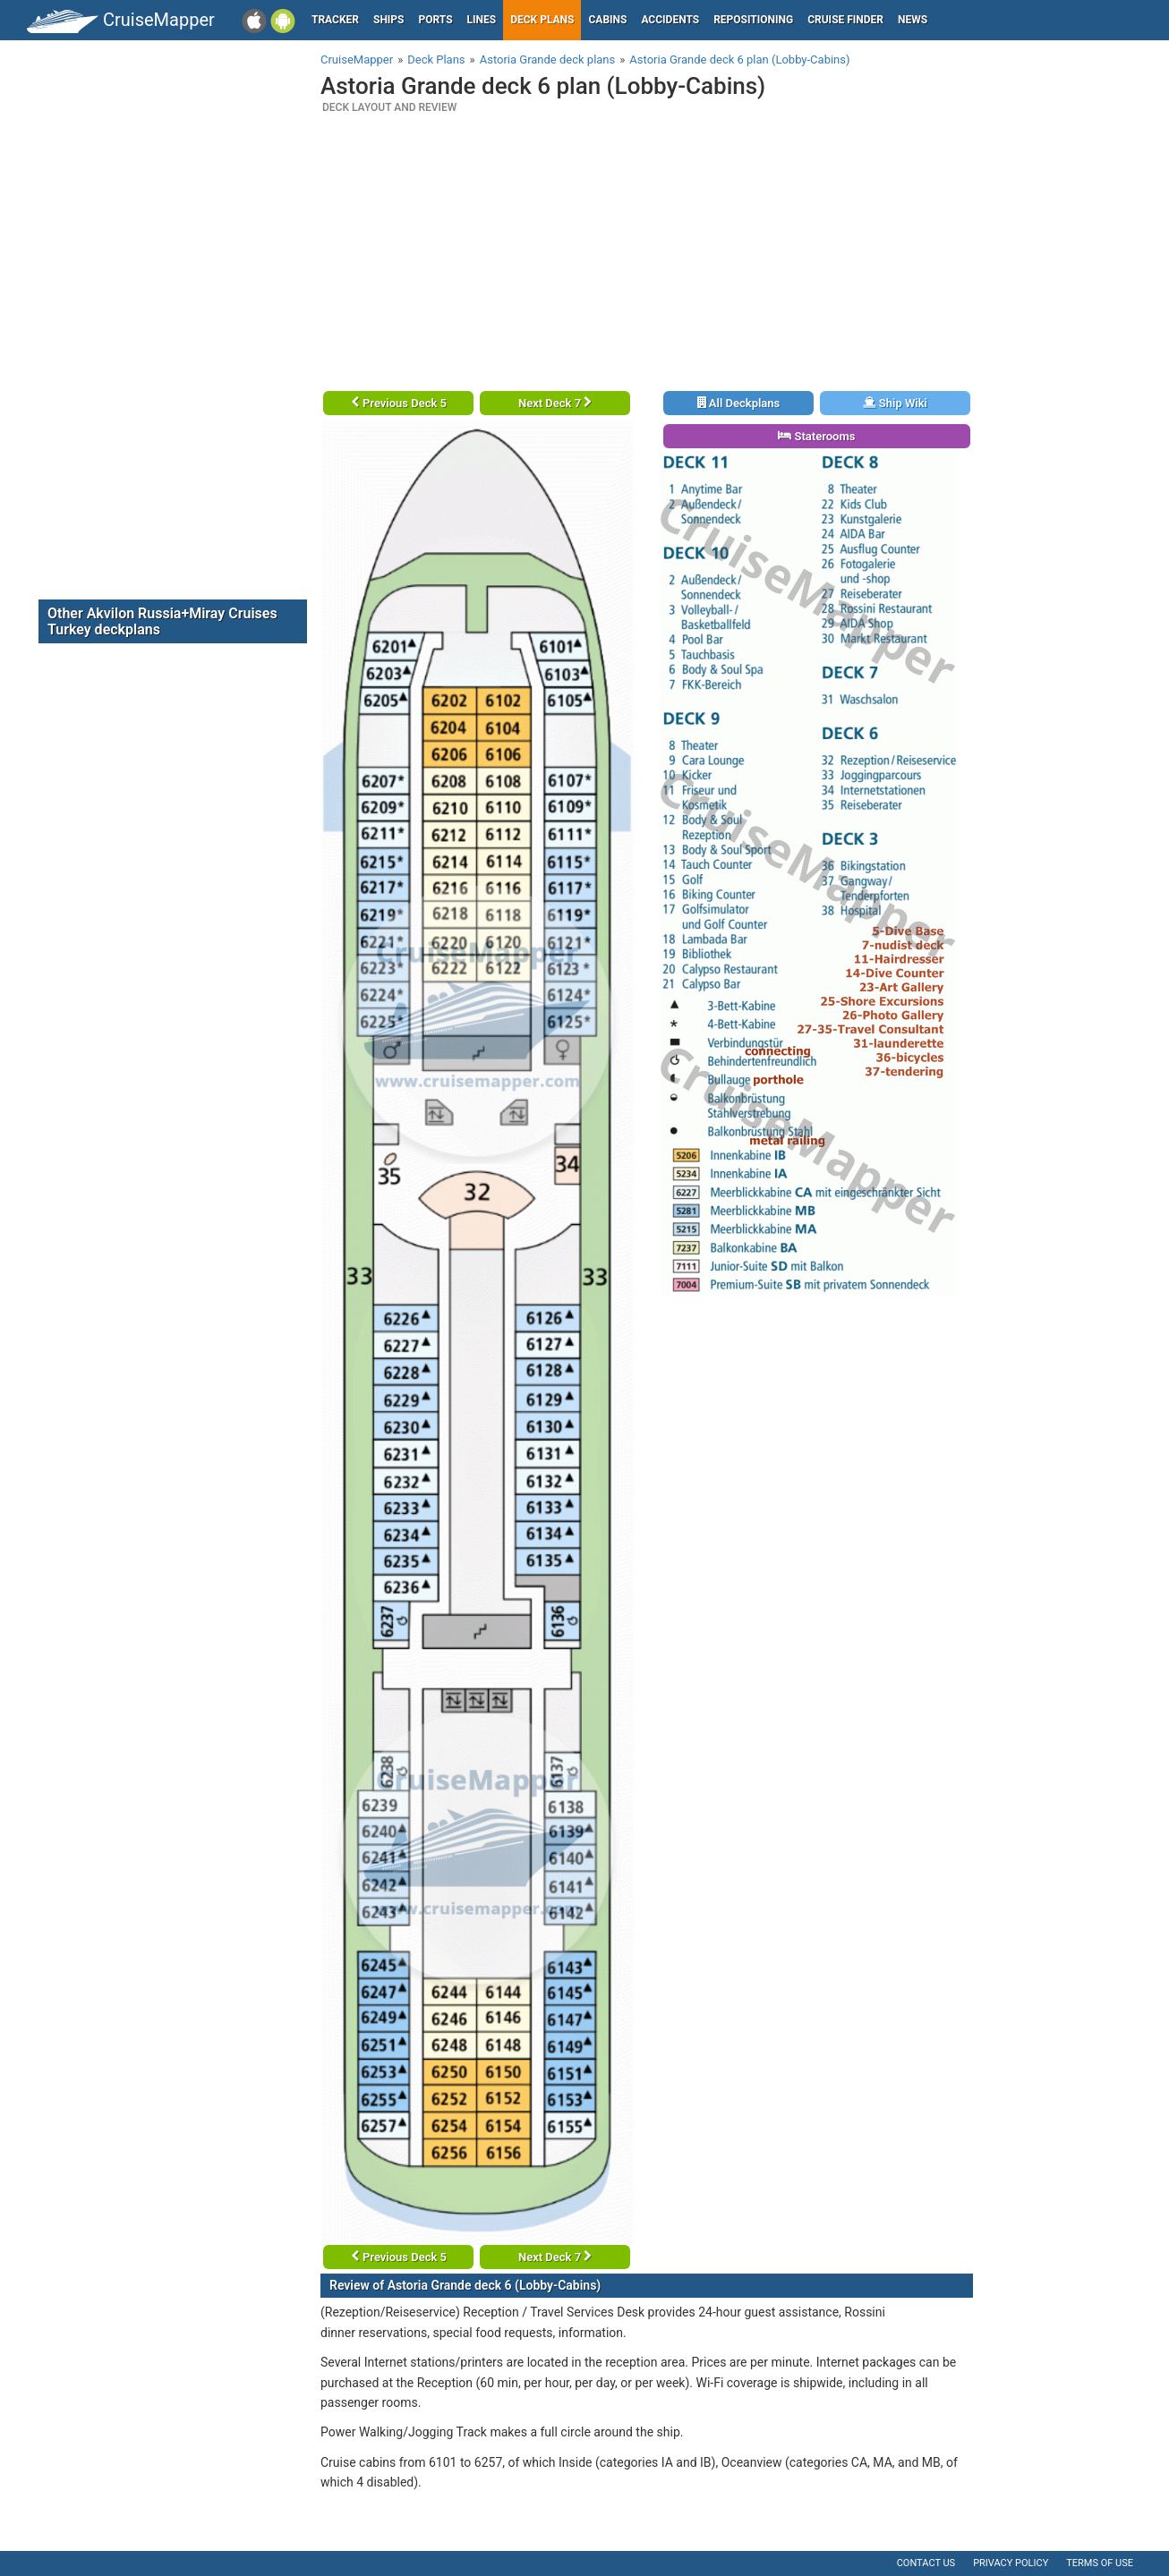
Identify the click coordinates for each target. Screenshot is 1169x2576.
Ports (436, 19)
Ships (389, 19)
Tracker (335, 19)
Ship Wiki (895, 403)
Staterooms (816, 436)
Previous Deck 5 (399, 403)
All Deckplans (739, 403)
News (912, 19)
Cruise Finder (845, 19)
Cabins (607, 19)
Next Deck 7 (555, 403)
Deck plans (542, 19)
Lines (482, 19)
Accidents (670, 19)
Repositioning (753, 19)
